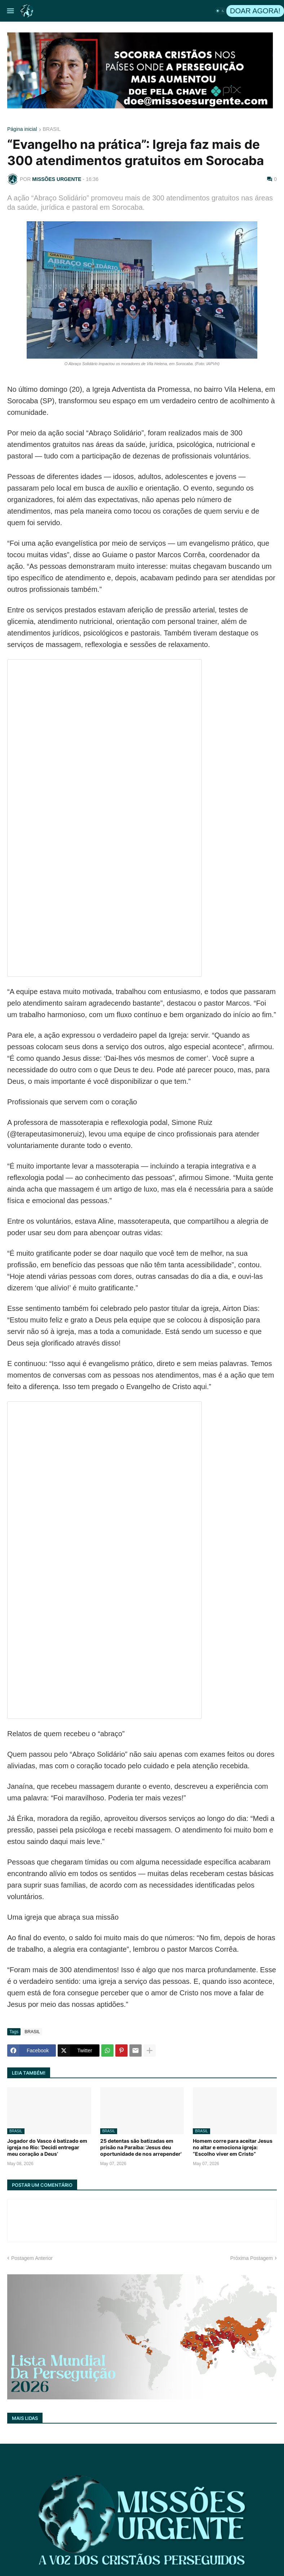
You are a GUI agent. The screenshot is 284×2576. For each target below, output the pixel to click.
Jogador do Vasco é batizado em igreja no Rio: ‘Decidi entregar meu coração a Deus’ (47, 2147)
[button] (10, 11)
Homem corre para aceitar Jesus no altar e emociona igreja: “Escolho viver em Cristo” (232, 2147)
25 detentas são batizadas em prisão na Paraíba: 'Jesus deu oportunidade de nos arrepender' (141, 2147)
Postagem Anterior (32, 2258)
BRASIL (52, 129)
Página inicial (22, 129)
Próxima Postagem (251, 2258)
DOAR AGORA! (255, 11)
